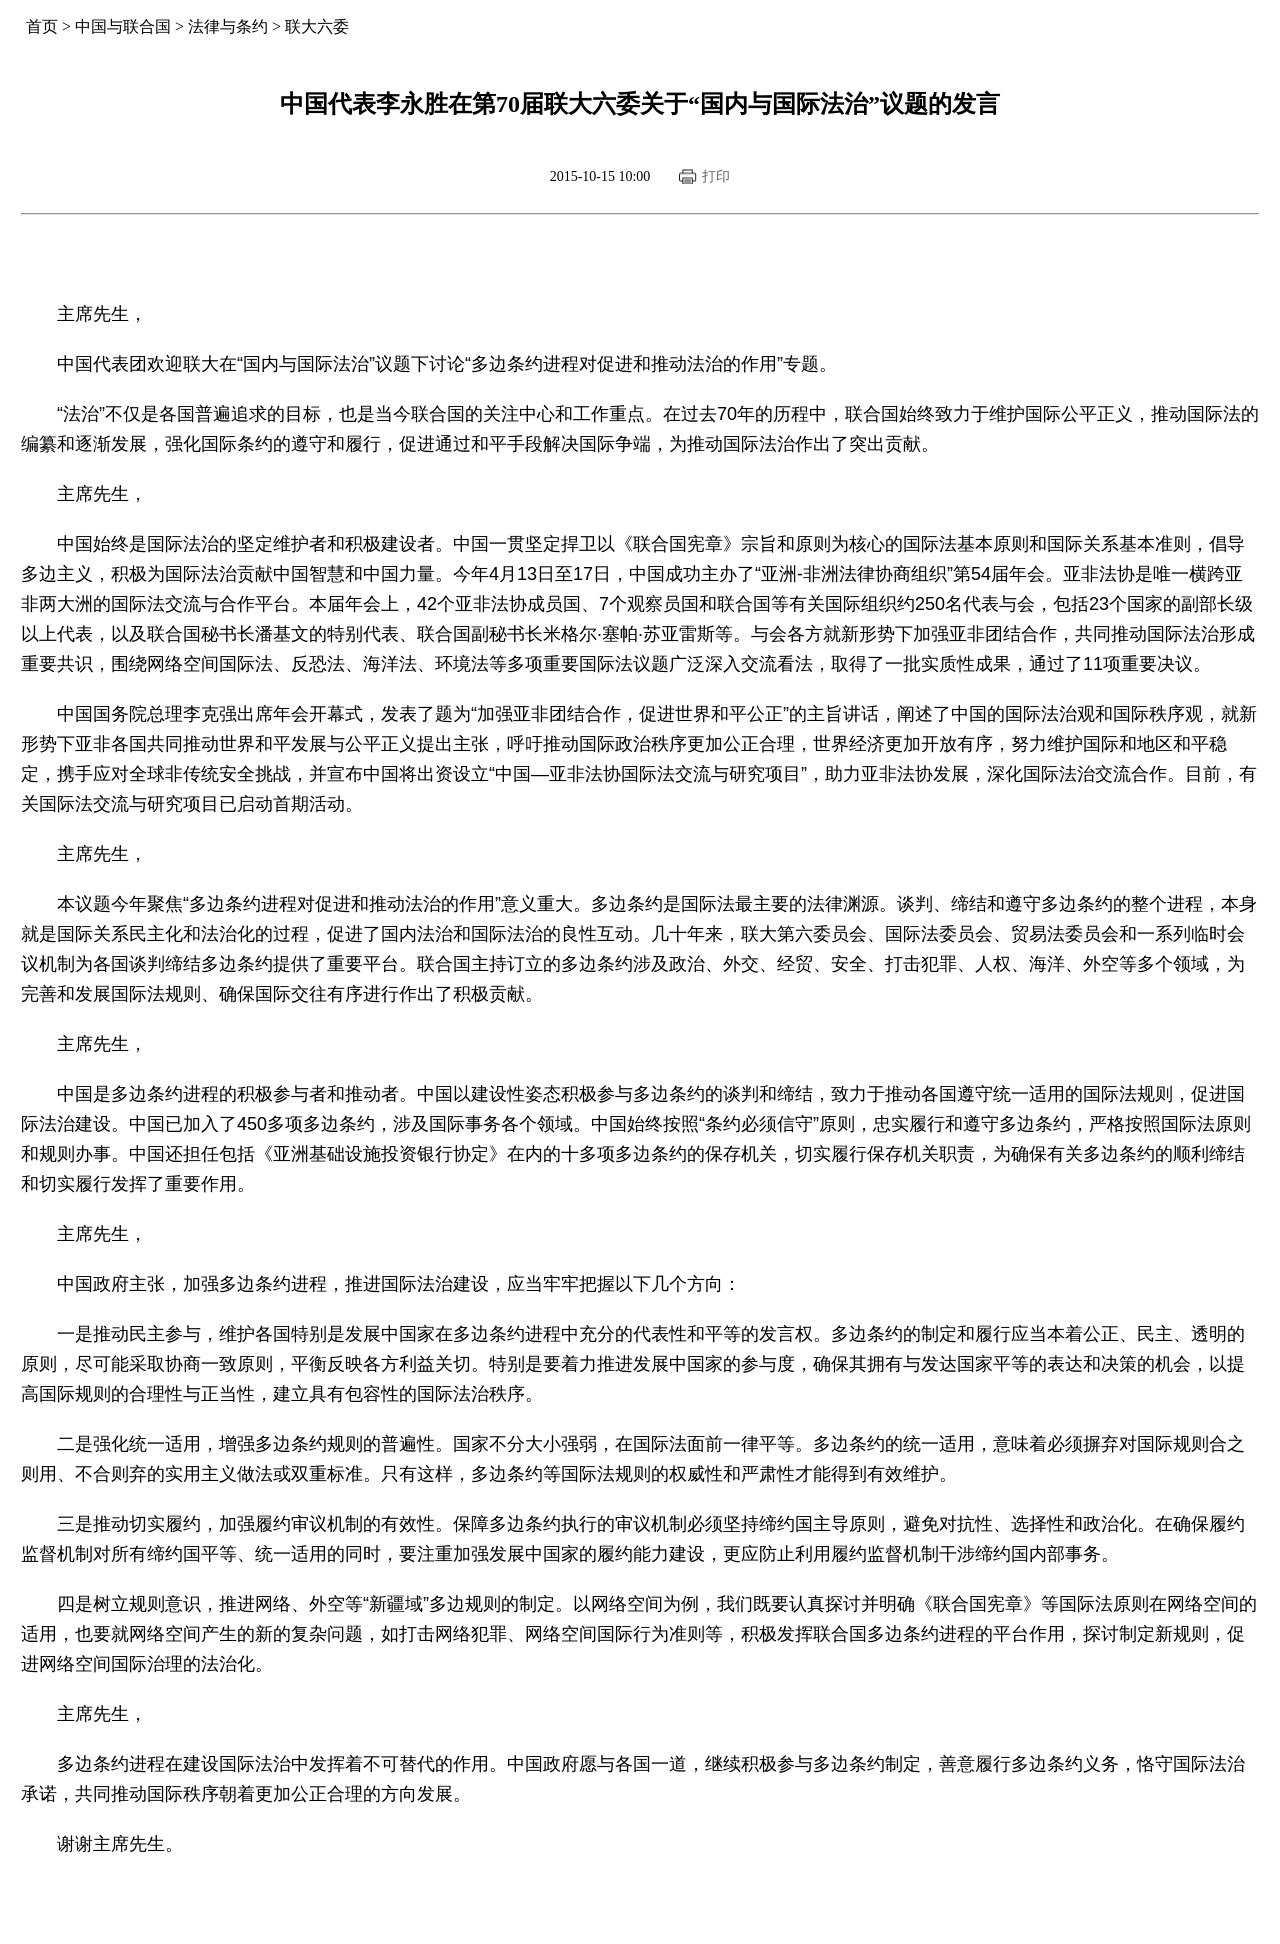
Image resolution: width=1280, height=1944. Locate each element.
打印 (716, 176)
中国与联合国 (123, 26)
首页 (42, 26)
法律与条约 (228, 26)
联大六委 (317, 26)
